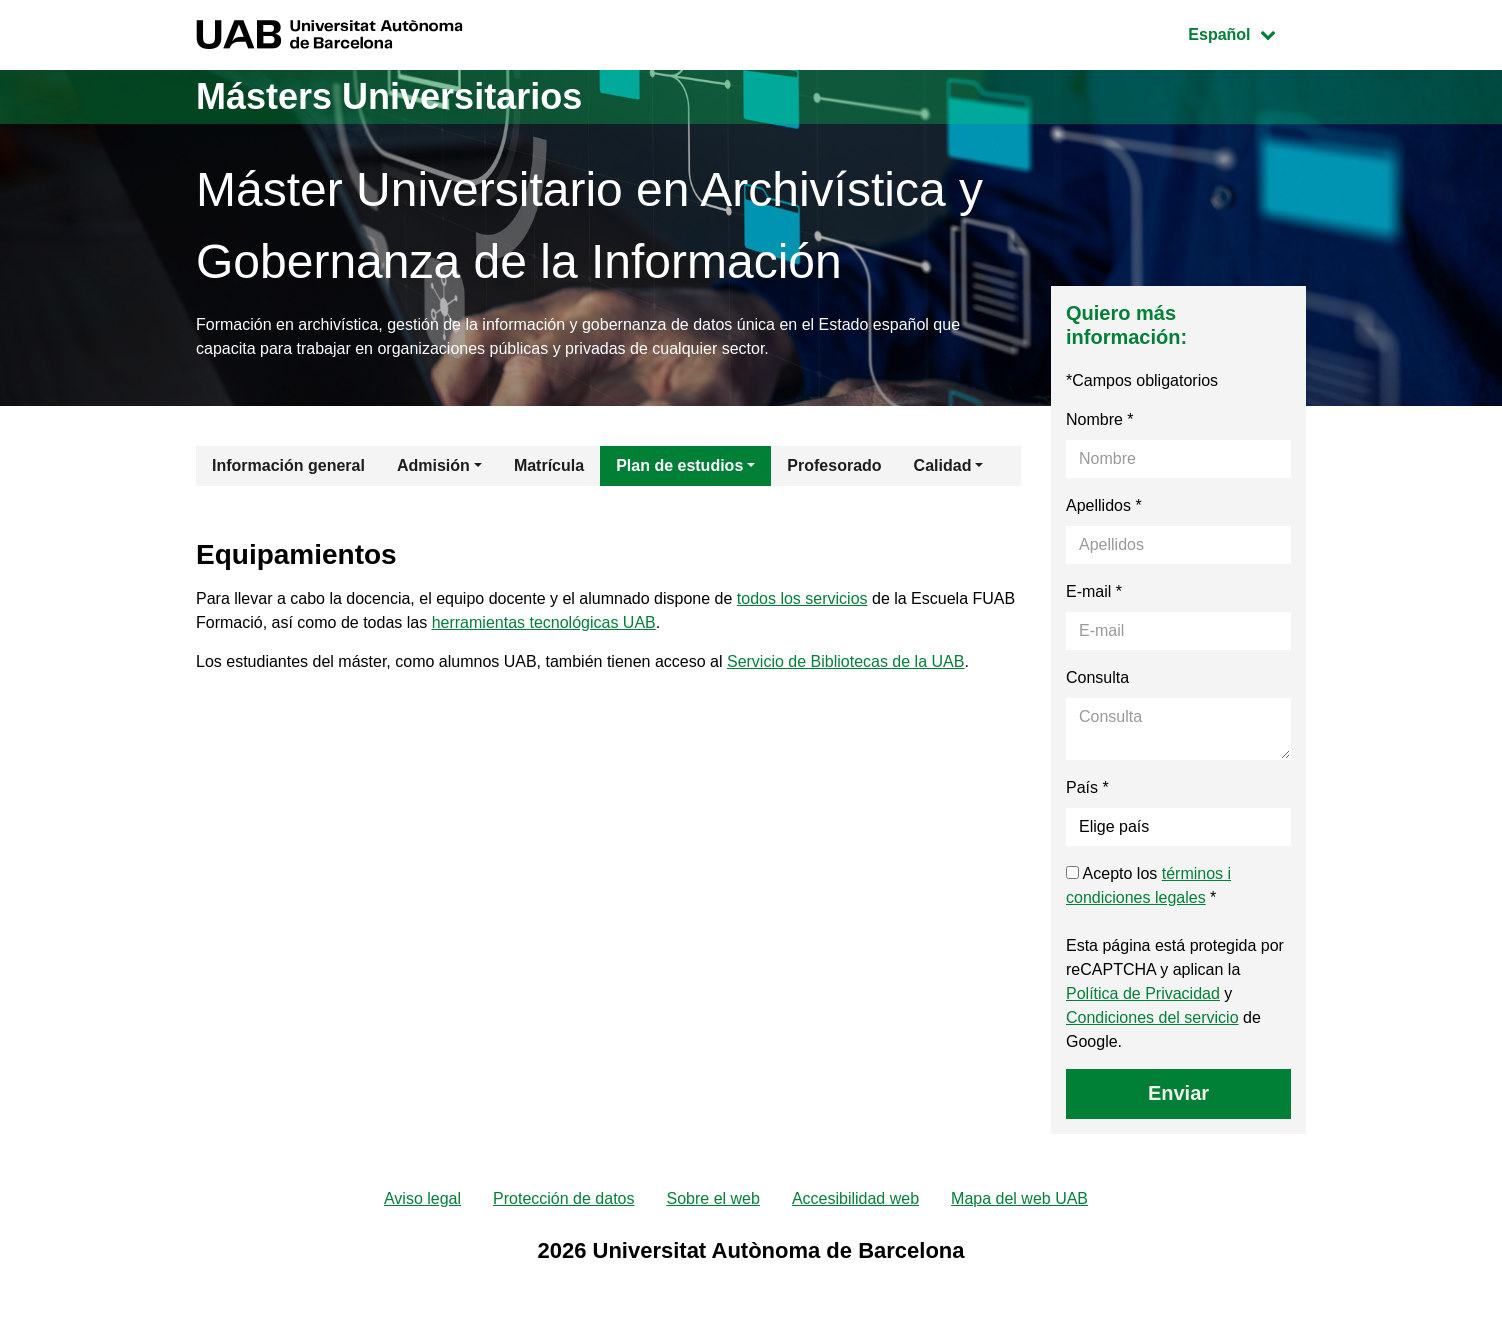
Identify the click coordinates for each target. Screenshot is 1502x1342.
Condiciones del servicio (1152, 1017)
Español (1246, 32)
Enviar (1178, 1093)
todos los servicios (802, 598)
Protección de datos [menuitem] (563, 1198)
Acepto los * (1148, 885)
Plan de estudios (679, 465)
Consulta (1097, 677)
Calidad (943, 465)
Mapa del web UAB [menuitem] (1019, 1198)
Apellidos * (1104, 505)
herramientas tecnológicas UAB (544, 622)
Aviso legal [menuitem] (422, 1198)
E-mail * (1094, 591)
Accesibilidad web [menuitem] (855, 1198)
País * (1087, 787)
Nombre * (1100, 419)
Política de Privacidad (1143, 993)
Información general (288, 465)
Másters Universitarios (389, 96)
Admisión (433, 465)
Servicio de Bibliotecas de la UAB (845, 661)
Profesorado (834, 465)
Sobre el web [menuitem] (712, 1198)
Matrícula (549, 465)
